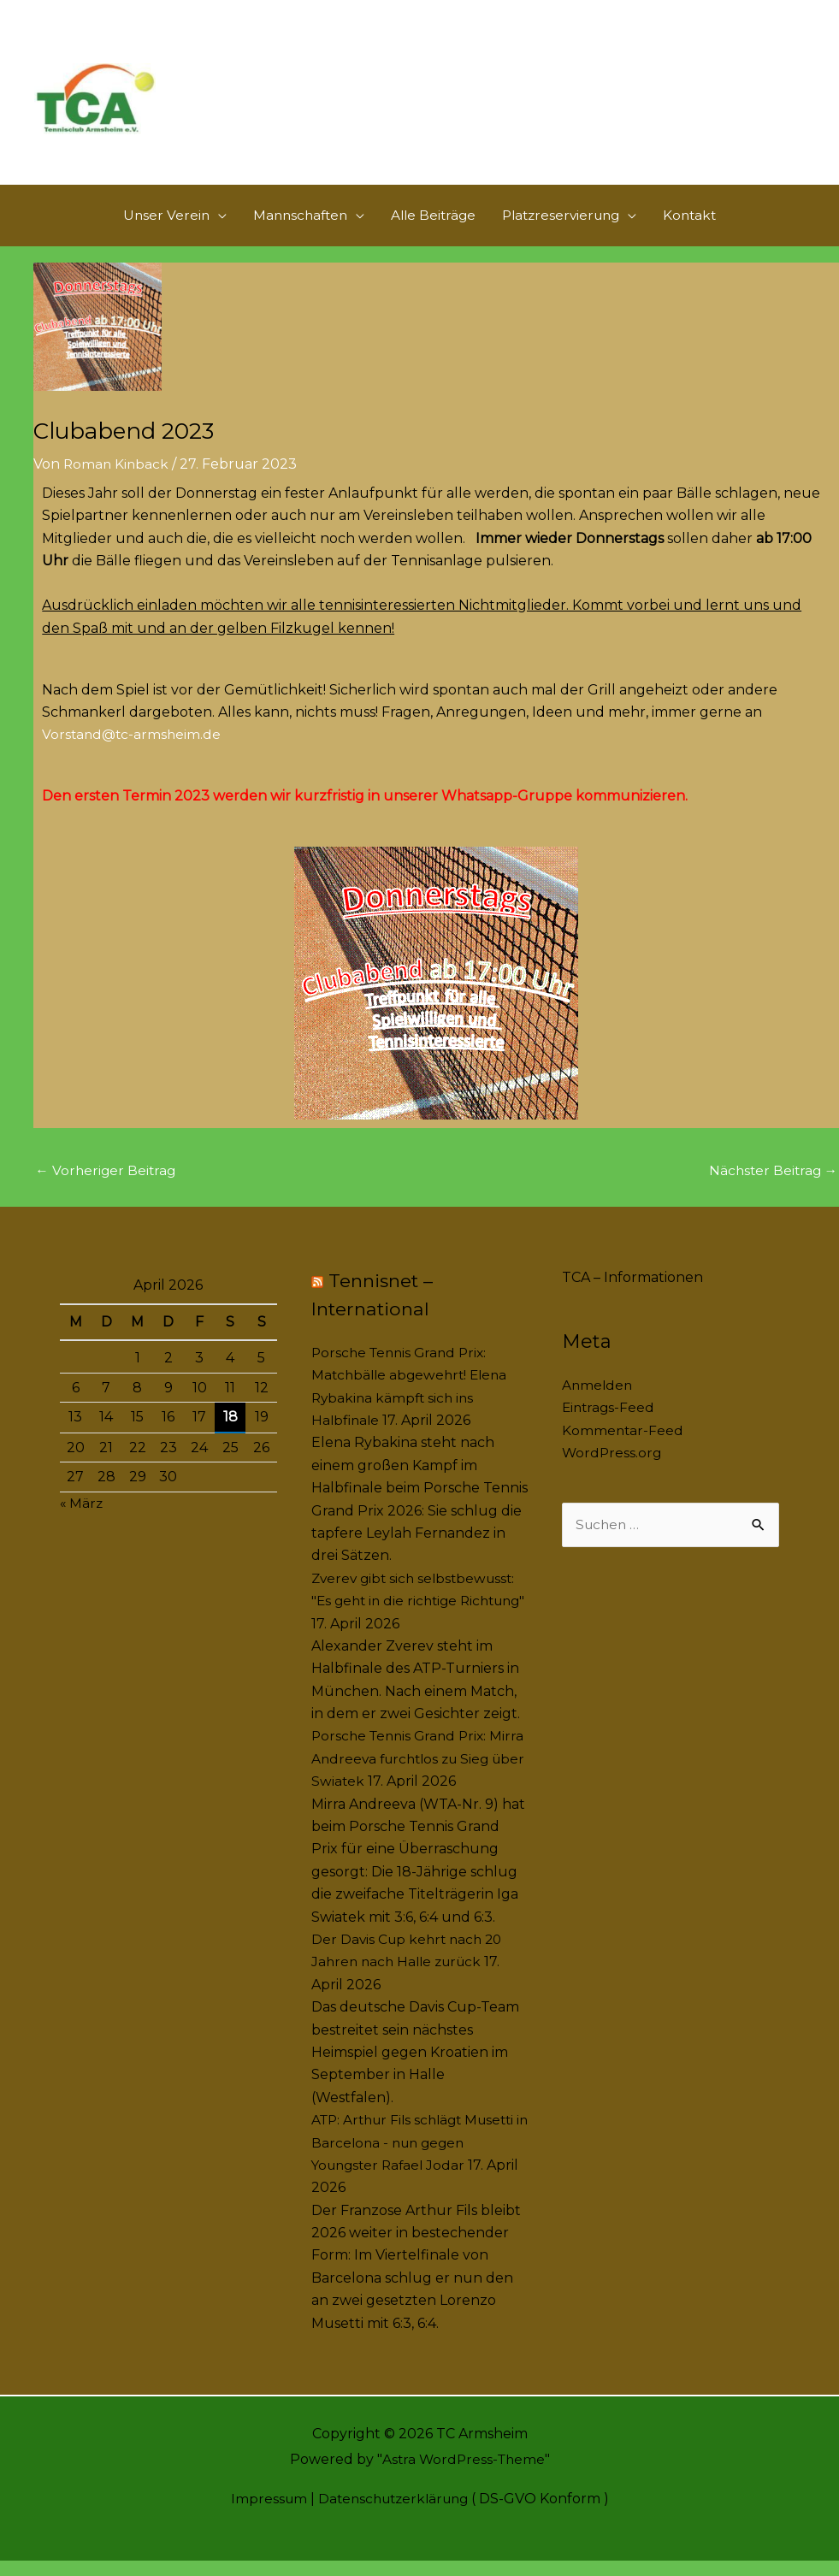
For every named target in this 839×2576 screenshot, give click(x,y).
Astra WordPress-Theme (463, 2475)
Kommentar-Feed (623, 1446)
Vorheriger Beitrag (107, 1186)
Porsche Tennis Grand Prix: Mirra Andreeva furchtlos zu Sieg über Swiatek (407, 1774)
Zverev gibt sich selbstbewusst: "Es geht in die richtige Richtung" (417, 1616)
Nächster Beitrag (771, 1186)
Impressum (264, 2514)
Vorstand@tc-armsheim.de (133, 749)
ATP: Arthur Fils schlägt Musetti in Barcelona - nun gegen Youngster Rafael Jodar (419, 2158)
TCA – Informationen (632, 1293)
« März (82, 1518)
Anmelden (598, 1400)
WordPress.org (613, 1468)
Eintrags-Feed (610, 1423)
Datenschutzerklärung (394, 2514)
